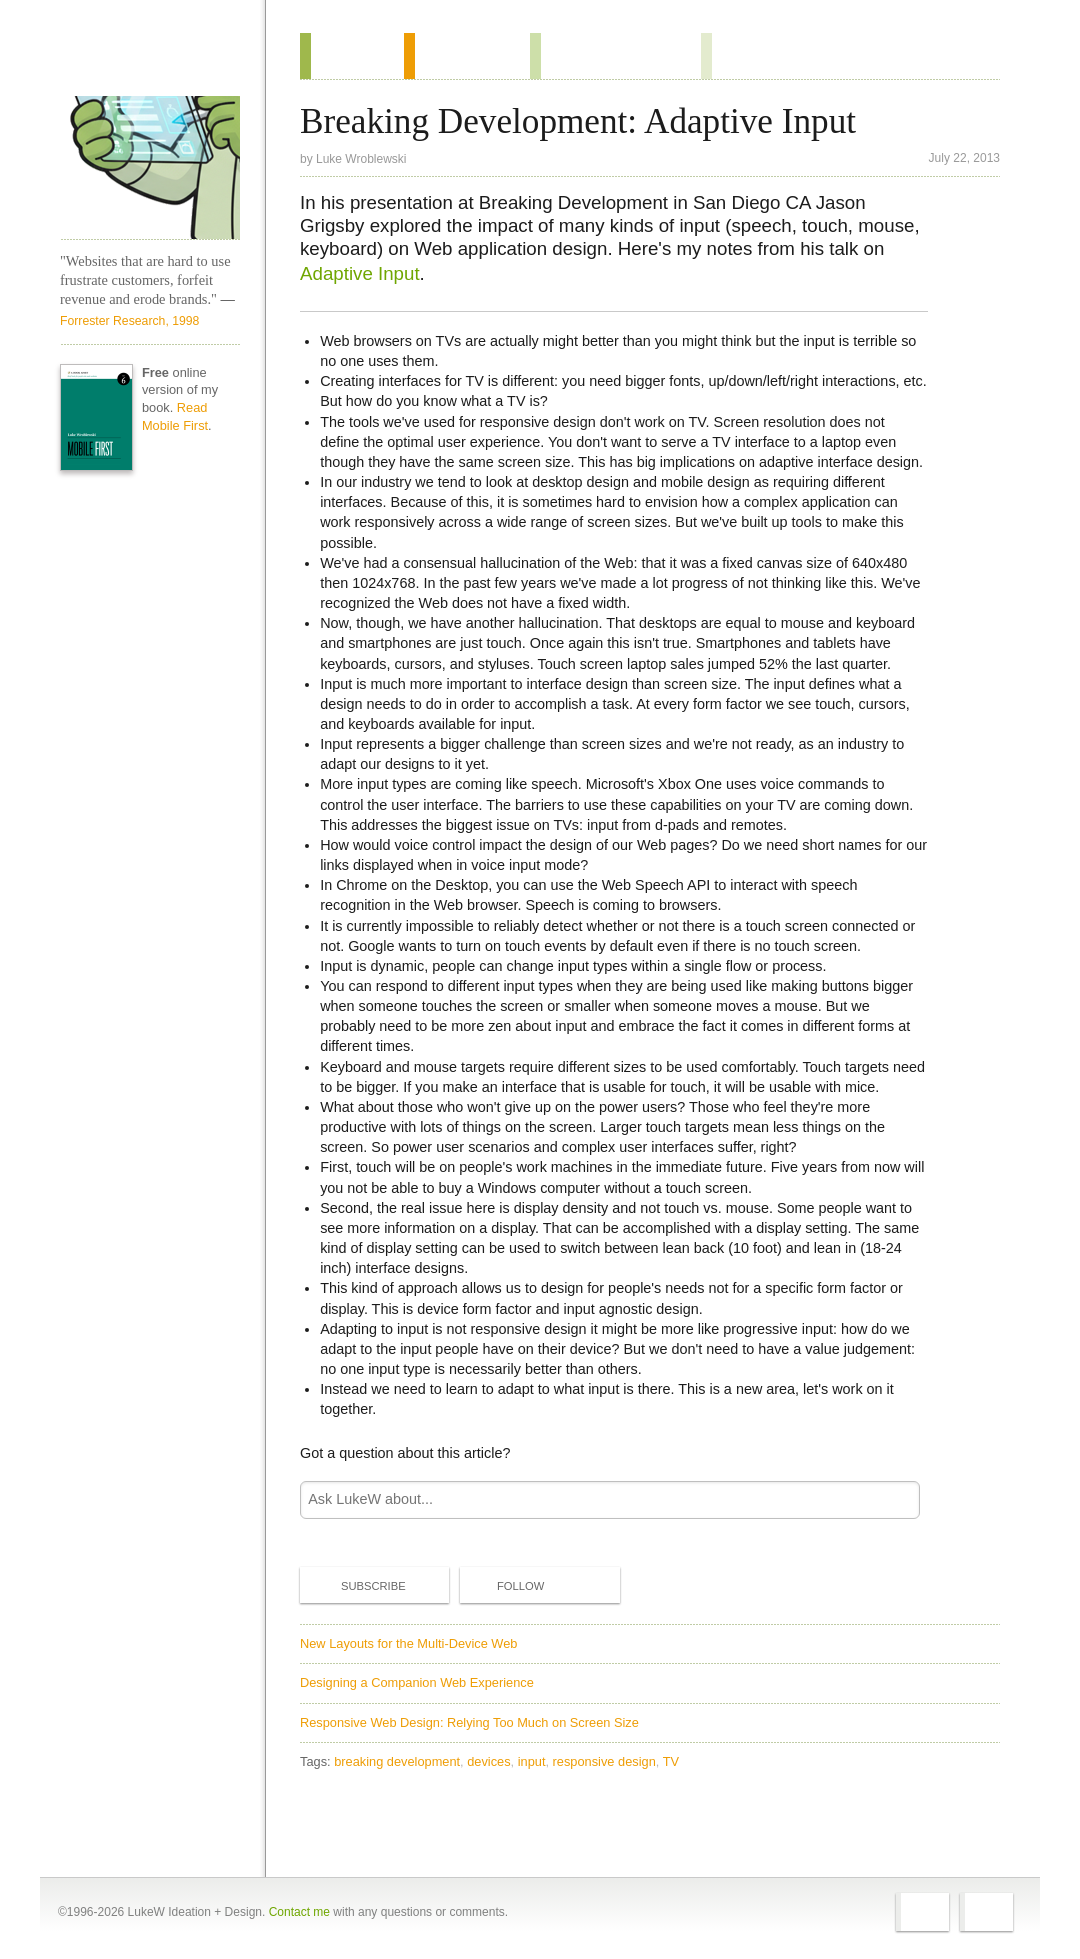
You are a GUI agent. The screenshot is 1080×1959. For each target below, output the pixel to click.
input (532, 1761)
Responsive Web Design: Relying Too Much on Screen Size (469, 1722)
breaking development (397, 1761)
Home (143, 59)
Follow (504, 1586)
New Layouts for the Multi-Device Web (408, 1643)
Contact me (299, 1912)
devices (488, 1761)
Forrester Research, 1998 (129, 321)
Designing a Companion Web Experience (417, 1682)
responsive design (604, 1761)
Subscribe (357, 1585)
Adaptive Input (360, 273)
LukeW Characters (150, 168)
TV (671, 1761)
